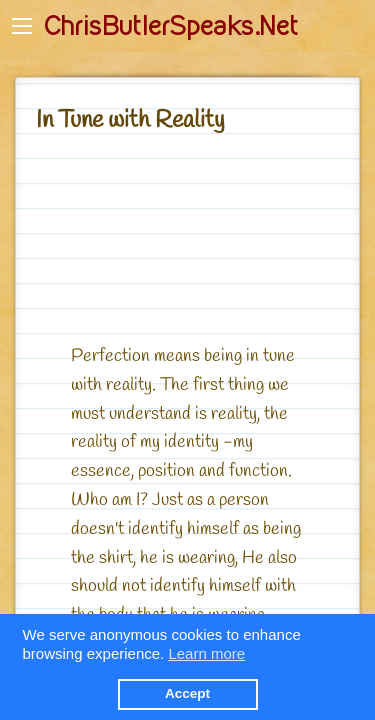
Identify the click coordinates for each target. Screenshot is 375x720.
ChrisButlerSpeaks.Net (171, 26)
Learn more (206, 653)
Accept (187, 693)
